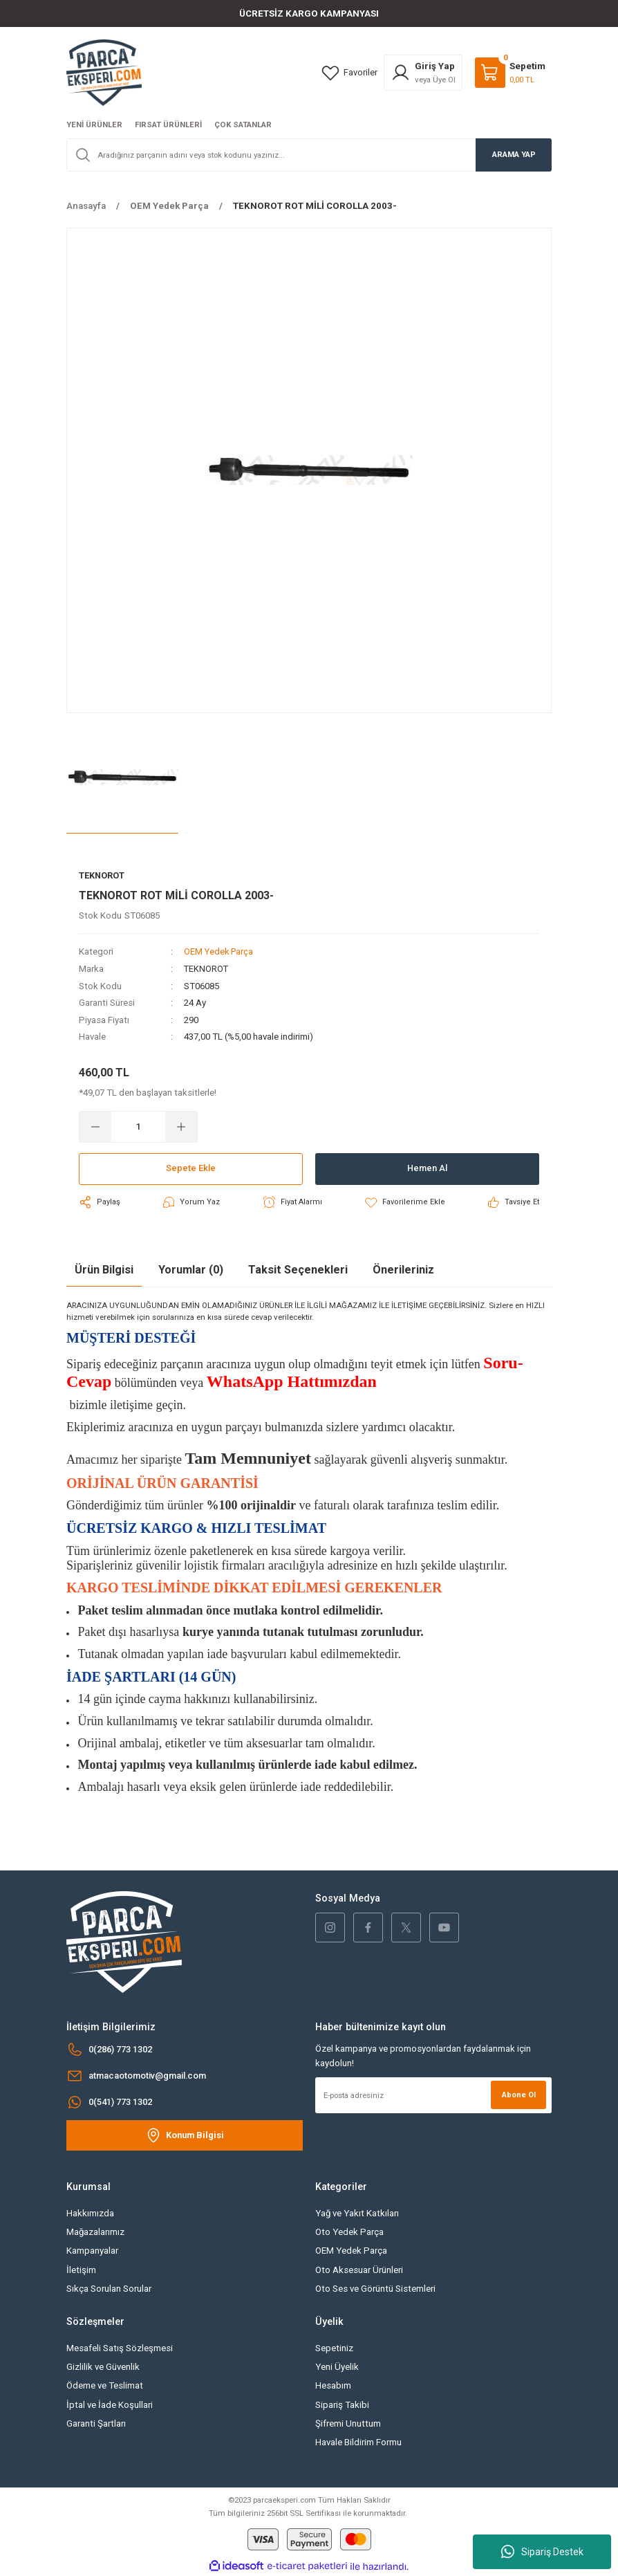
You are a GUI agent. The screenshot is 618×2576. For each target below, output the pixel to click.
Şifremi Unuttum (348, 2423)
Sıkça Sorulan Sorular (108, 2288)
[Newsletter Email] (433, 2095)
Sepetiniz (334, 2347)
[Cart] (510, 72)
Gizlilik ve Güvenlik (103, 2366)
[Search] (309, 155)
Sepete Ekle (191, 1168)
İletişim (81, 2269)
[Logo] (104, 72)
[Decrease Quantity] (95, 1126)
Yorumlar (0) (190, 1269)
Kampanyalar (92, 2250)
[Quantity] (138, 1126)
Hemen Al (427, 1168)
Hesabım (333, 2385)
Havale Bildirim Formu (358, 2442)
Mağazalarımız (95, 2231)
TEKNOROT (207, 969)
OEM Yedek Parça (220, 952)
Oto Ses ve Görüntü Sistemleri (375, 2288)
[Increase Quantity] (181, 1126)
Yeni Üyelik (337, 2366)
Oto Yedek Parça (349, 2231)
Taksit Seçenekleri (298, 1269)
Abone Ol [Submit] (517, 2094)
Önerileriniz (403, 1269)
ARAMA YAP (514, 154)
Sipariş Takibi (342, 2404)
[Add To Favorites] (404, 1201)
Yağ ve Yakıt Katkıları (357, 2212)
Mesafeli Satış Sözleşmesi (119, 2347)
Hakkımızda (90, 2212)
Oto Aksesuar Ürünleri (359, 2269)
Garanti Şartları (96, 2423)
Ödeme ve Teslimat (104, 2385)
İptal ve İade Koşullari (109, 2404)
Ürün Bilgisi (104, 1269)
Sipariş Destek (542, 2551)
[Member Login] (423, 73)
